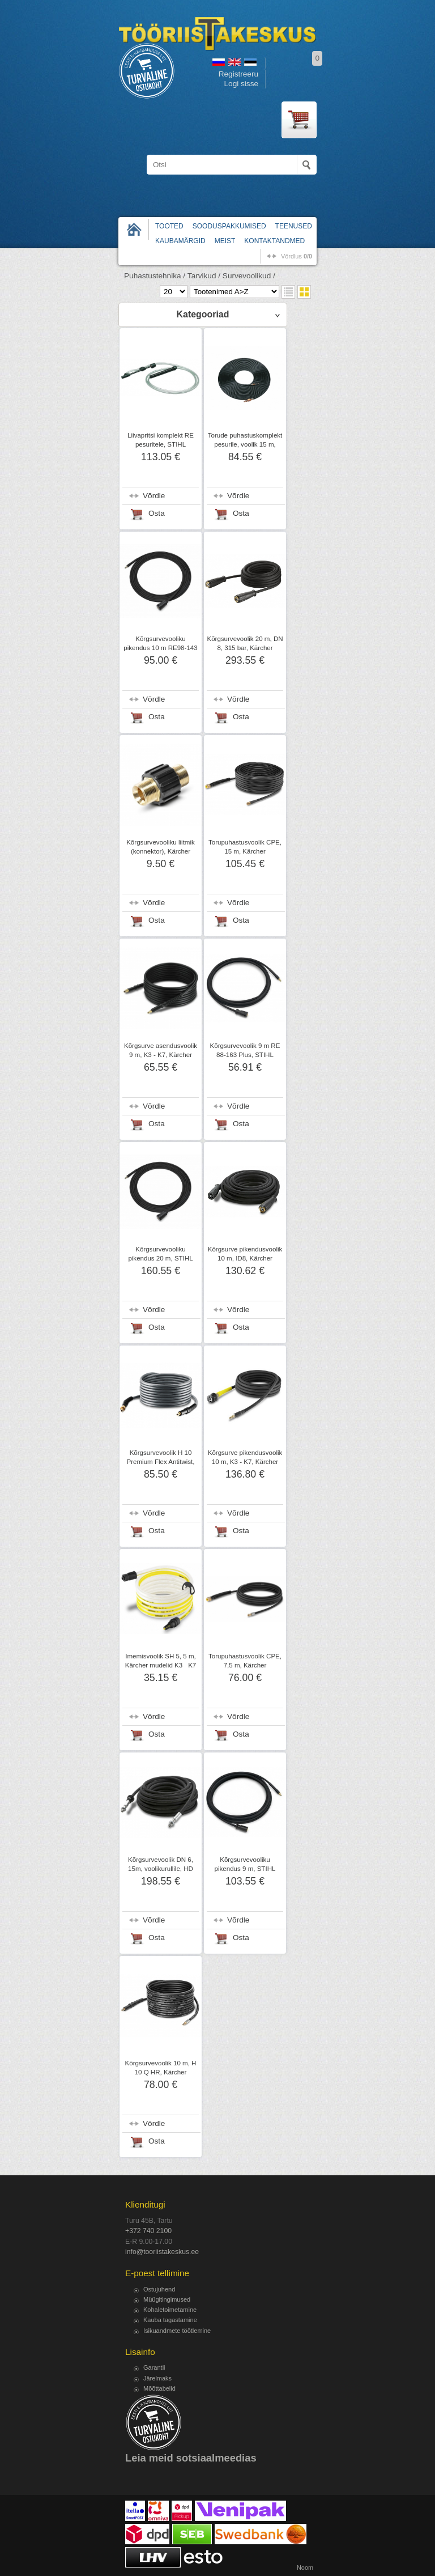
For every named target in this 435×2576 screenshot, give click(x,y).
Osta (156, 513)
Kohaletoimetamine (170, 2309)
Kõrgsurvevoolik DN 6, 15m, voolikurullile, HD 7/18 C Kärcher (160, 1868)
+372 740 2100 (148, 2231)
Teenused (293, 226)
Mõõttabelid (159, 2388)
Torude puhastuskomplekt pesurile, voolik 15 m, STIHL (245, 444)
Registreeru (238, 74)
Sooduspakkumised (229, 226)
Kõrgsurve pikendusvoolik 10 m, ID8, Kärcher (245, 1254)
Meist (225, 241)
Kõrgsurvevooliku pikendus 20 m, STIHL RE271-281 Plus (160, 1258)
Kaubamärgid (180, 241)
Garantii (154, 2367)
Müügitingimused (166, 2299)
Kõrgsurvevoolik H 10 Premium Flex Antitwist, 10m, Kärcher (161, 1461)
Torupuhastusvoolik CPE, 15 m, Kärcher (245, 847)
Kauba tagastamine (170, 2319)
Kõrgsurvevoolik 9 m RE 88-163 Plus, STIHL (245, 1050)
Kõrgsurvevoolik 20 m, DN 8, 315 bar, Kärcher (245, 643)
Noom (305, 2567)
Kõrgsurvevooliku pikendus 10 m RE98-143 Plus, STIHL (160, 647)
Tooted (169, 226)
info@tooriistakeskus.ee (162, 2252)
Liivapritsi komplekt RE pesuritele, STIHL (160, 440)
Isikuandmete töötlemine (177, 2330)
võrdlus (296, 256)
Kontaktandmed (274, 241)
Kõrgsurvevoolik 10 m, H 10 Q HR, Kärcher (161, 2068)
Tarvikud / (203, 275)
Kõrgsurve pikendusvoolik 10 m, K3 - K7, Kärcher (245, 1457)
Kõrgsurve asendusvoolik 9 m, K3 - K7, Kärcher (160, 1050)
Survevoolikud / (249, 275)
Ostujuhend (159, 2289)
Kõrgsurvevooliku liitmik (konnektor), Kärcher (160, 847)
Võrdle (154, 495)
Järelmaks (157, 2378)
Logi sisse (241, 83)
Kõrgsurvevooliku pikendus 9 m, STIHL (245, 1864)
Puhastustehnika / (154, 275)
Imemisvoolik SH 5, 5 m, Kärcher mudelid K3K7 (161, 1661)
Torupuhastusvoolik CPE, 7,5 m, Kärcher (245, 1661)
